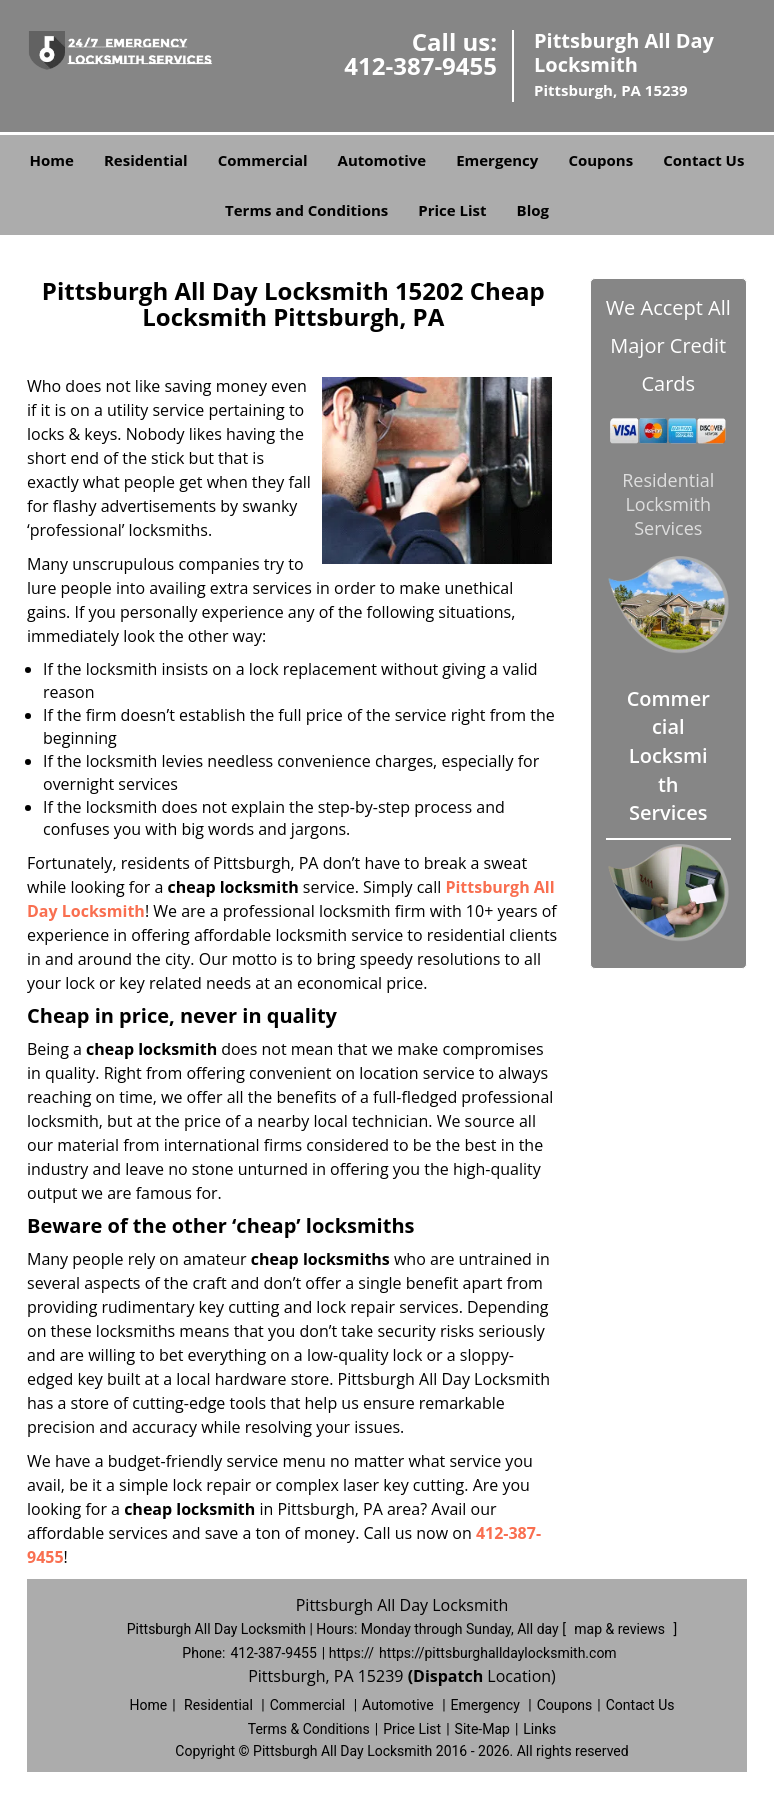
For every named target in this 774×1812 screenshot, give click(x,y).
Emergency (497, 160)
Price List (452, 210)
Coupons (600, 160)
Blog (533, 210)
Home (52, 160)
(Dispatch (448, 1676)
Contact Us (703, 160)
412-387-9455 (420, 65)
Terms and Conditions (306, 210)
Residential (146, 160)
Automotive (382, 160)
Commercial (263, 160)
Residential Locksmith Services (668, 504)
